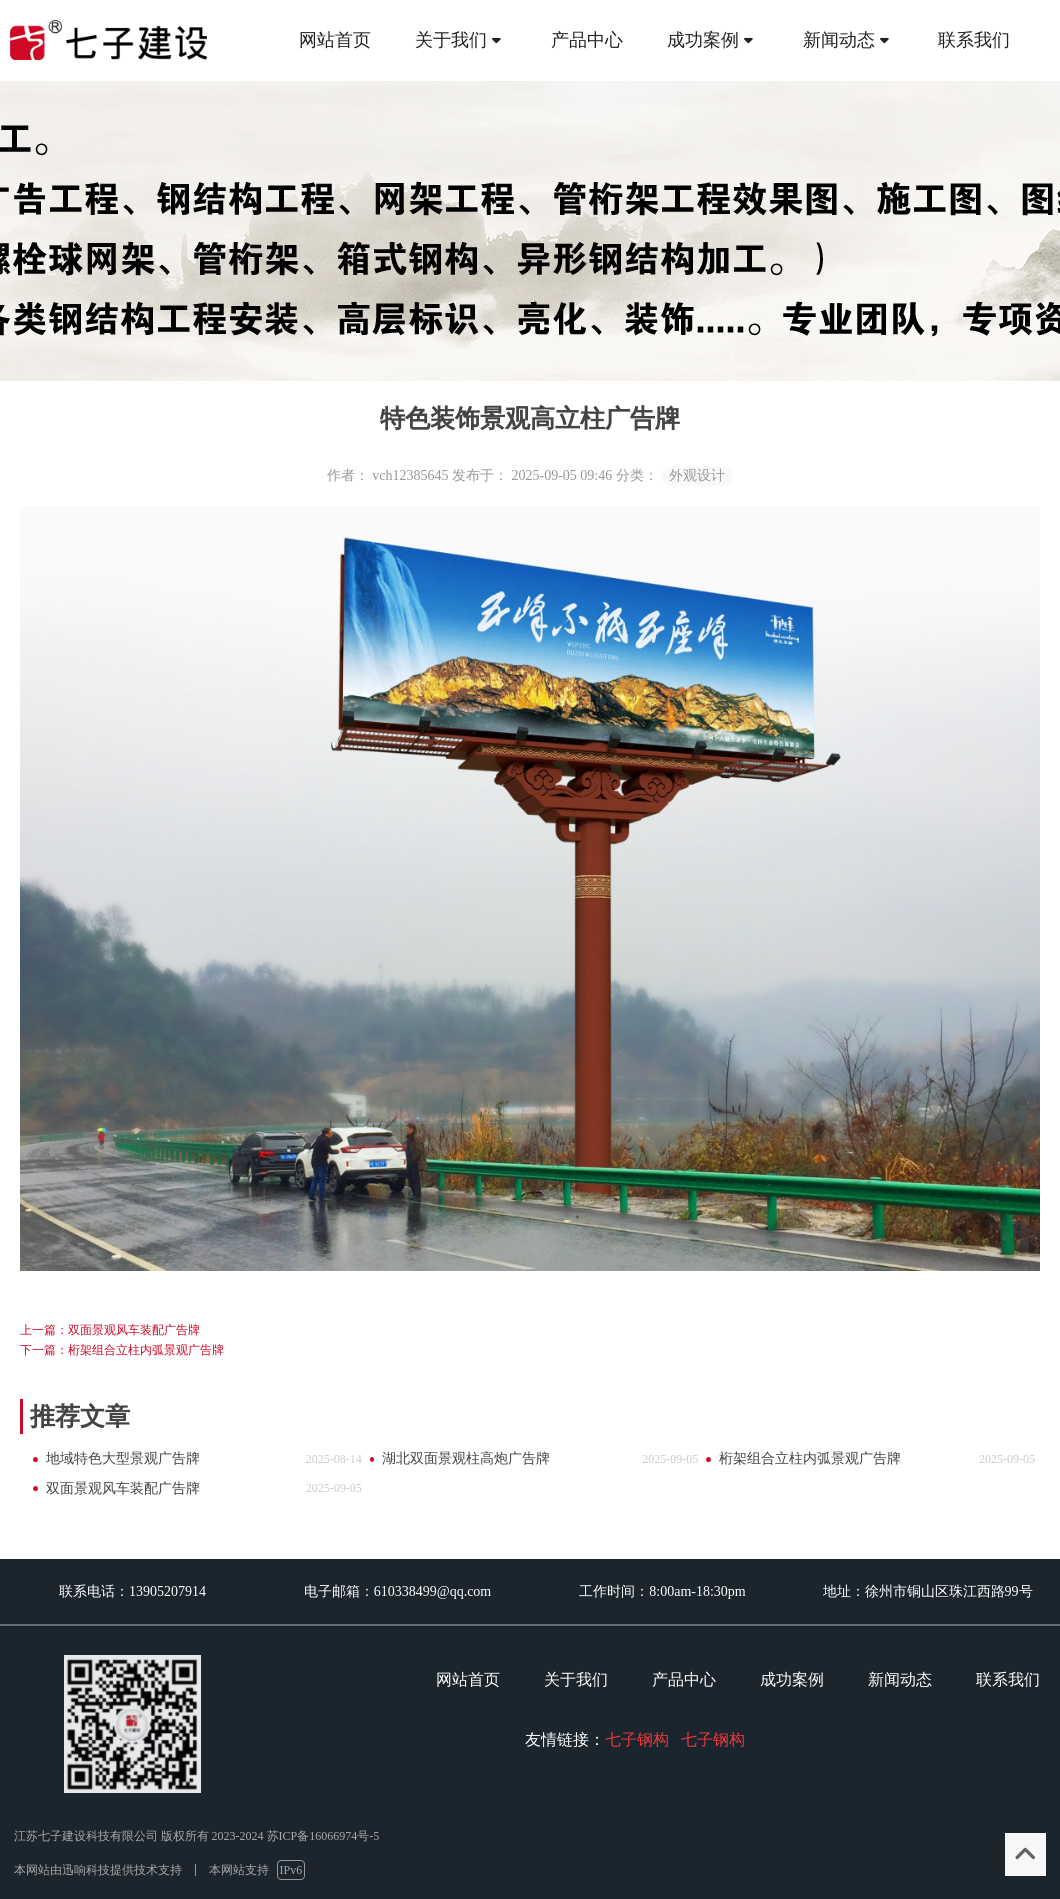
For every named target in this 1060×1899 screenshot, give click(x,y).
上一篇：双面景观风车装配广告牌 (110, 1330)
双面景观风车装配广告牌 (123, 1488)
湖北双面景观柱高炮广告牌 (466, 1458)
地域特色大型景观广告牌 (123, 1458)
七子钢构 (637, 1739)
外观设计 (697, 475)
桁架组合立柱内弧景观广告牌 (810, 1458)
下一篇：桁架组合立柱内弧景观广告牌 (122, 1350)
